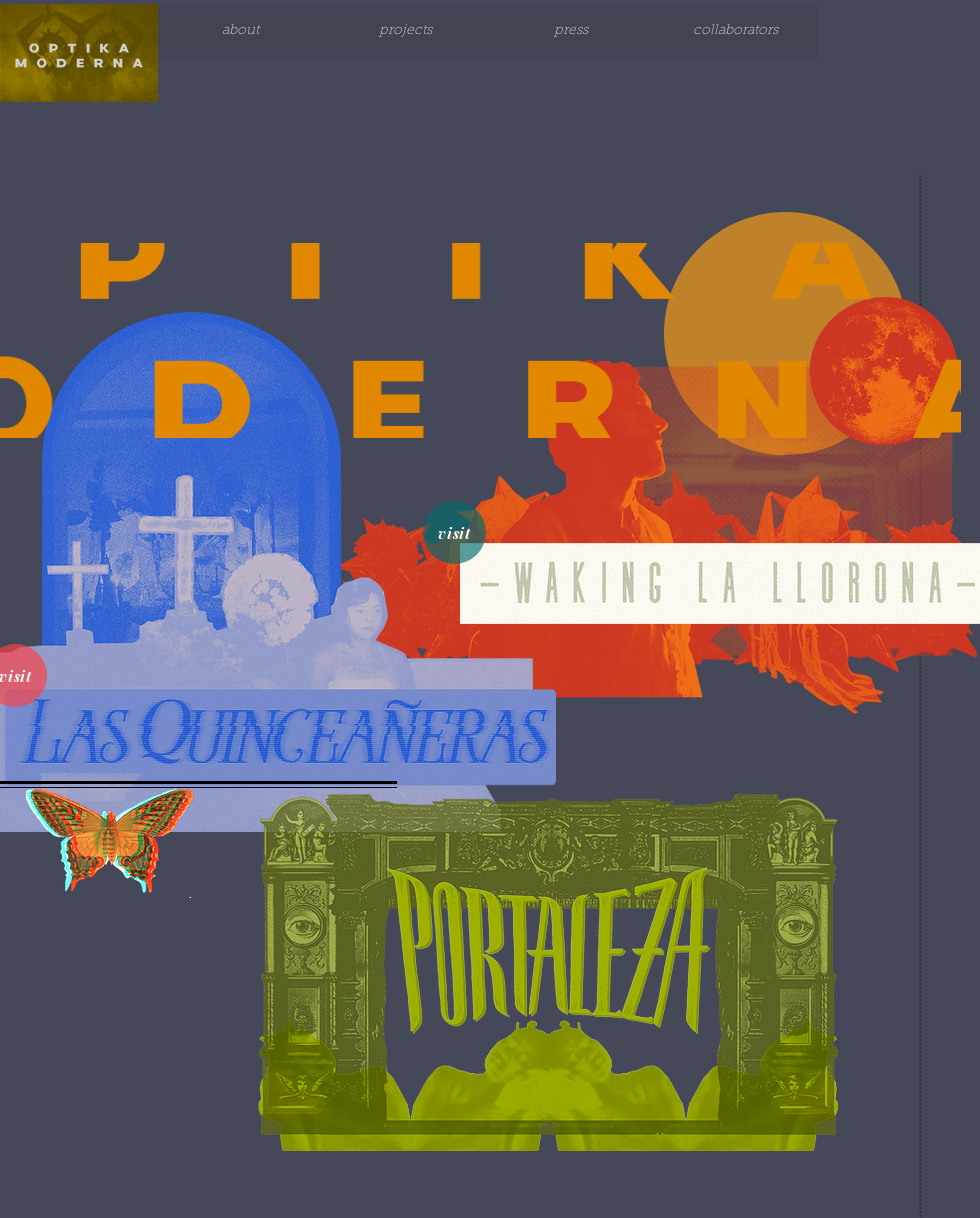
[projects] (405, 32)
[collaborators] (735, 32)
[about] (240, 32)
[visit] (454, 532)
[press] (570, 32)
